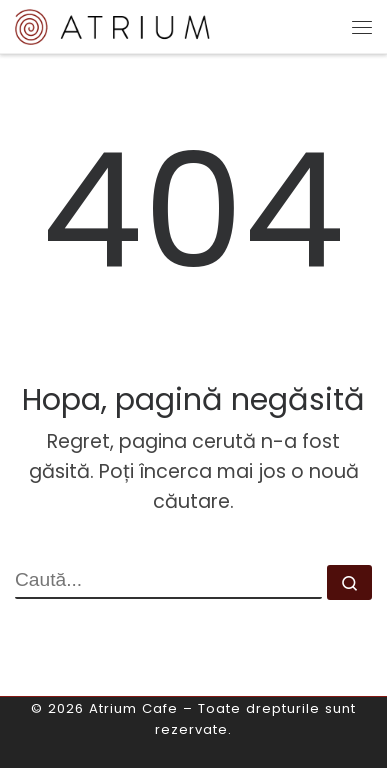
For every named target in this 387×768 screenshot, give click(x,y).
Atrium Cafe (133, 708)
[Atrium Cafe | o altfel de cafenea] (112, 25)
